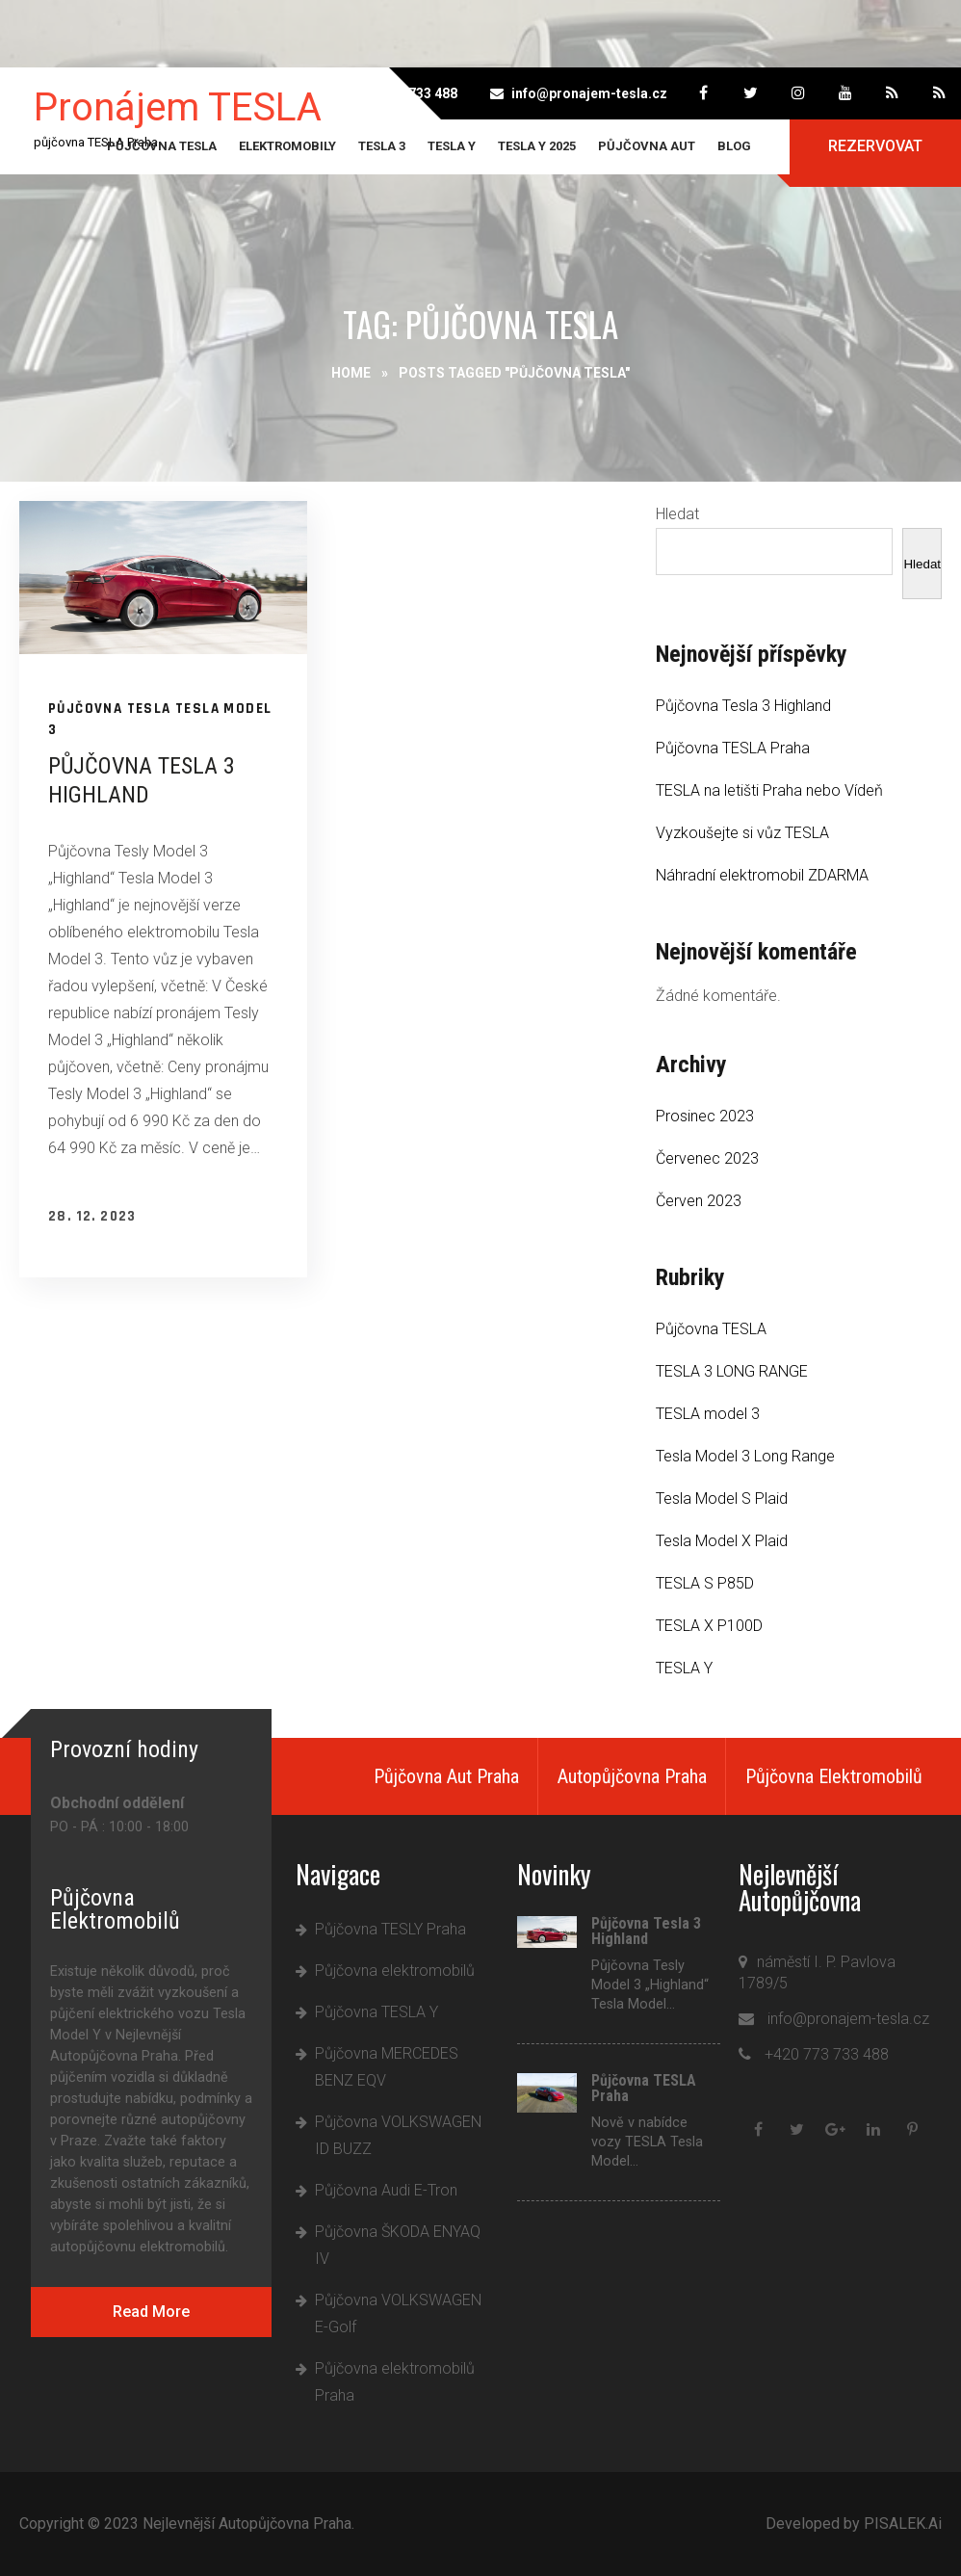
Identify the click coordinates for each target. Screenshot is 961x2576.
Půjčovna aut (646, 146)
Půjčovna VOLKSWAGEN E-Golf (398, 2313)
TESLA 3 (381, 146)
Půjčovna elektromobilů (395, 1970)
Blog (734, 146)
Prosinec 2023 (705, 1116)
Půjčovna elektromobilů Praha (395, 2382)
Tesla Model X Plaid (722, 1541)
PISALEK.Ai (903, 2523)
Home (351, 373)
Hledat (677, 514)
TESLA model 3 (708, 1414)
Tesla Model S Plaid (722, 1498)
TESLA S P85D (705, 1583)
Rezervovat (875, 146)
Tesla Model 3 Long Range (745, 1456)
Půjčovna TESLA (162, 146)
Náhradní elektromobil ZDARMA (762, 875)
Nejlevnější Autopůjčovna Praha (247, 2523)
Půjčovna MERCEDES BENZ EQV (386, 2067)
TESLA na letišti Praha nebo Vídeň (769, 790)
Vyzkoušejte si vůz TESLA (742, 833)
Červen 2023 (698, 1201)
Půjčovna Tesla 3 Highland (743, 706)
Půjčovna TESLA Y (376, 2012)
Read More (151, 2311)
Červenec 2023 (707, 1158)
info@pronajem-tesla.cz (589, 93)
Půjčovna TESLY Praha (390, 1929)
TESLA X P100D (709, 1626)
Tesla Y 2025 (537, 146)
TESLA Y (452, 146)
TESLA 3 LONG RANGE (732, 1371)
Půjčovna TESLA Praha (733, 748)
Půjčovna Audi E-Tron (386, 2190)
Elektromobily (287, 146)
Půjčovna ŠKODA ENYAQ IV (397, 2245)
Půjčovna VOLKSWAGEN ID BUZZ (398, 2135)
